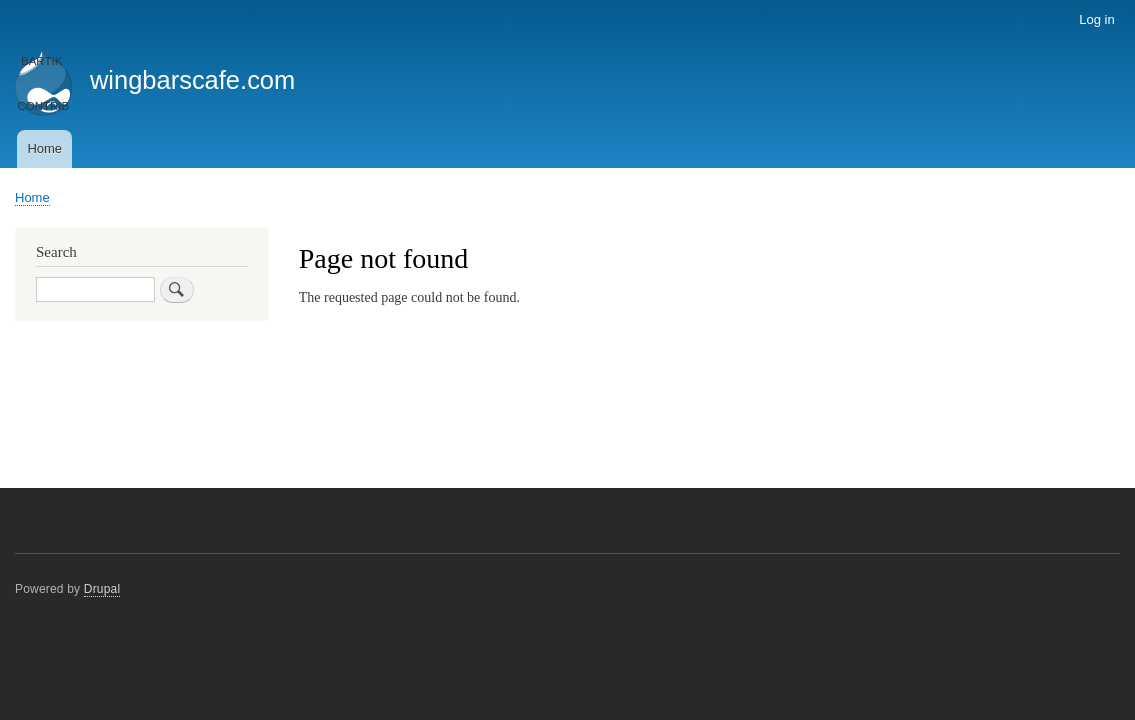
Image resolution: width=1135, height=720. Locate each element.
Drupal (102, 589)
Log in (1096, 19)
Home (44, 148)
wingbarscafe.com (192, 80)
